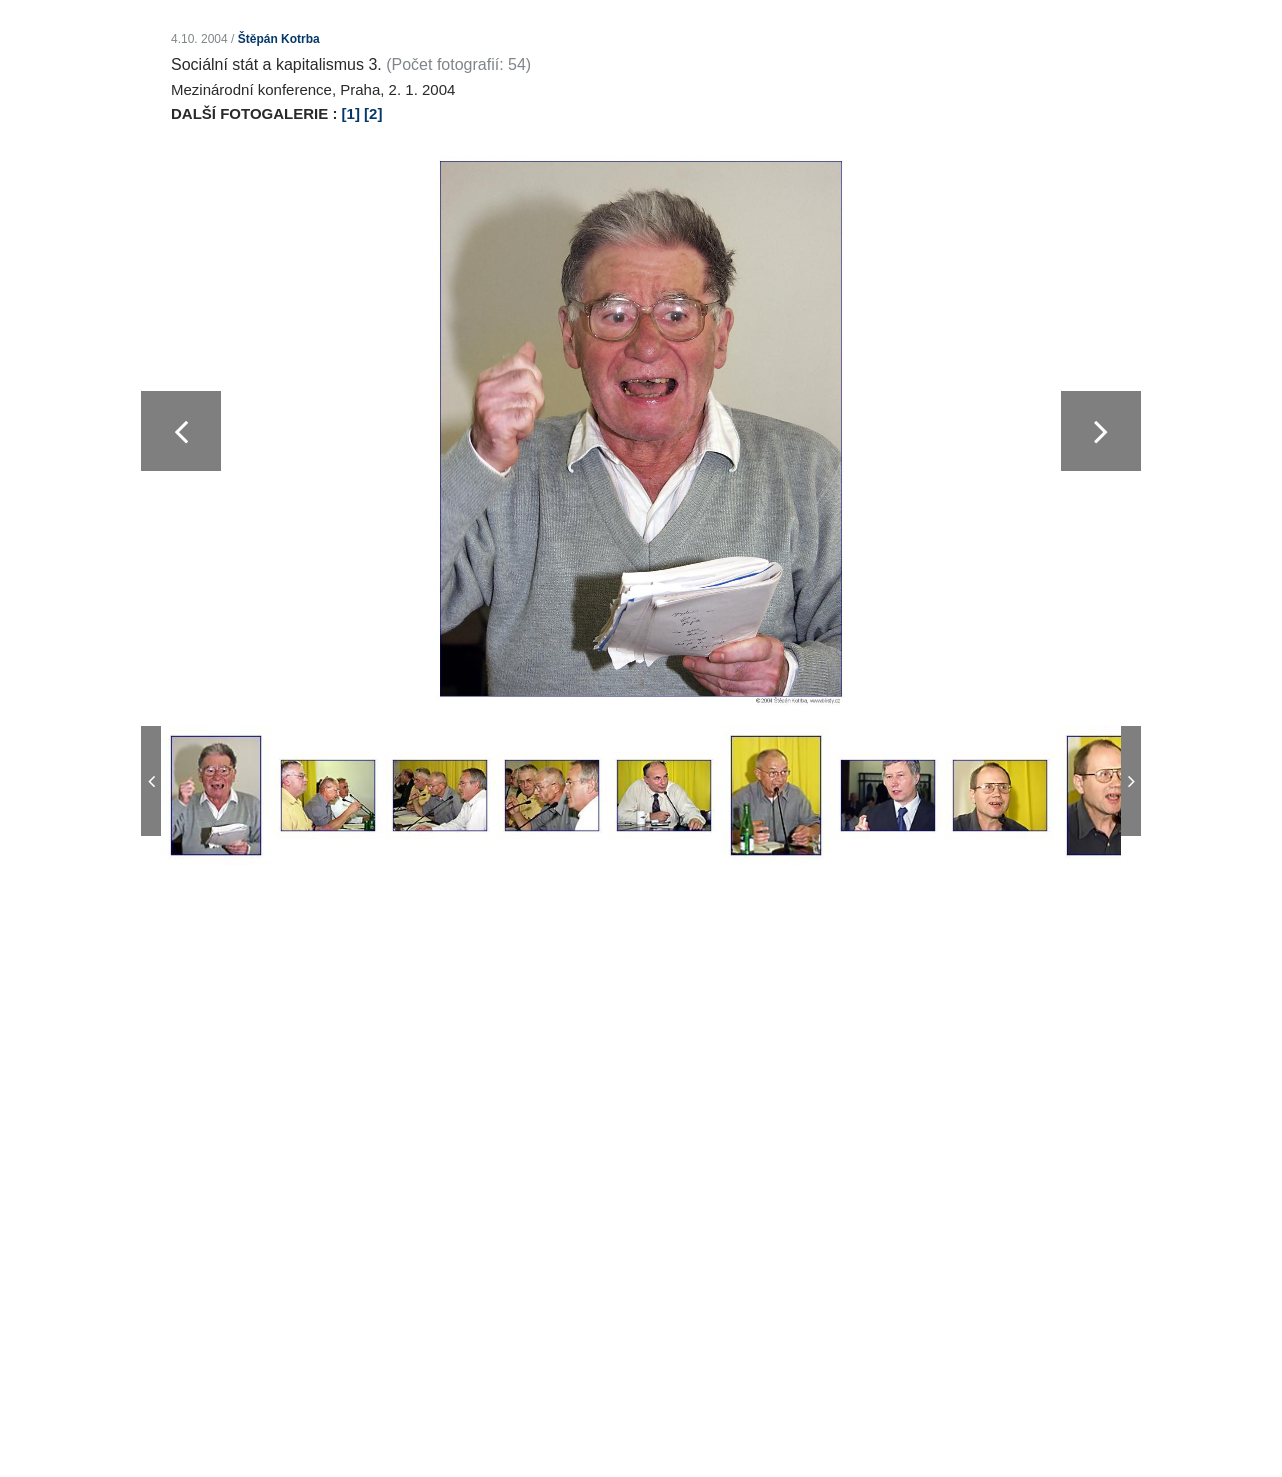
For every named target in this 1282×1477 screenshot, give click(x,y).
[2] (373, 113)
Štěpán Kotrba (279, 39)
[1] (351, 113)
